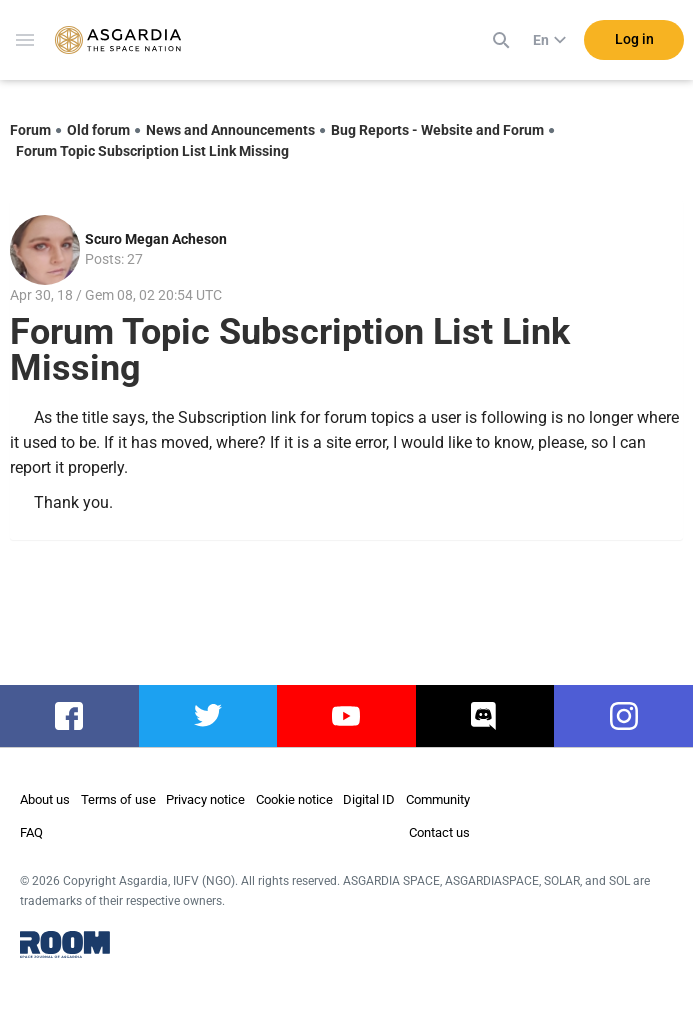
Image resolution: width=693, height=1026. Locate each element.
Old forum (98, 130)
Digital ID (369, 799)
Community (438, 799)
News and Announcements (230, 130)
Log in (634, 39)
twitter (207, 716)
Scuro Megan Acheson (156, 239)
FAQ (31, 832)
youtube (346, 716)
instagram (623, 716)
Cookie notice (294, 799)
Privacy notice (205, 799)
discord (485, 716)
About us (45, 799)
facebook (69, 716)
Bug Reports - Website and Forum (437, 130)
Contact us (439, 832)
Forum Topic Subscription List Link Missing (152, 151)
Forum (30, 130)
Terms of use (118, 799)
